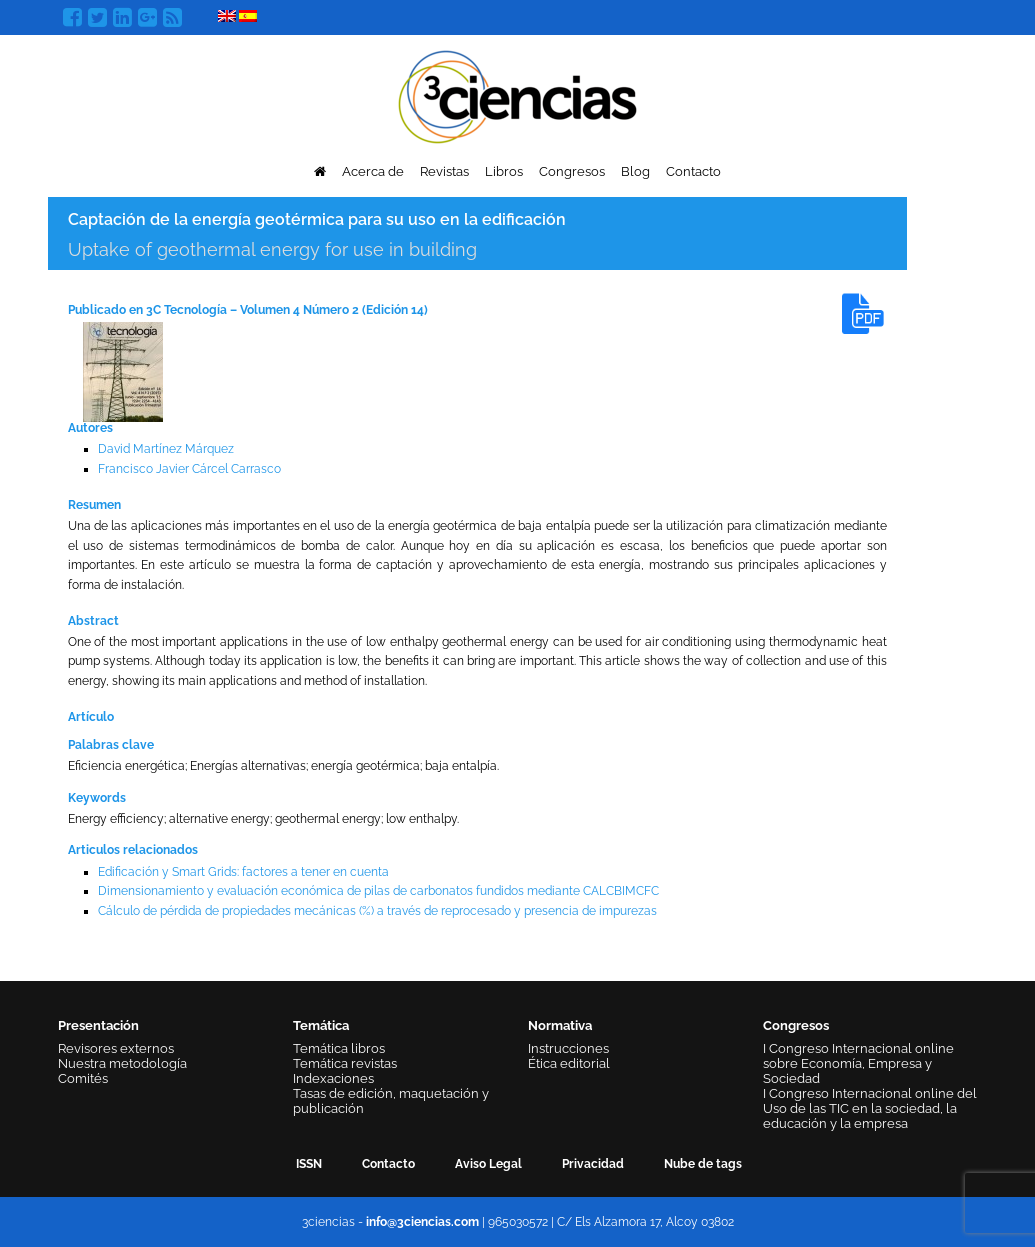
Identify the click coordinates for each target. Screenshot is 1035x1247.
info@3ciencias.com (422, 1222)
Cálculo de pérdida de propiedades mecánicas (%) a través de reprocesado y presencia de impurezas (377, 911)
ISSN (309, 1164)
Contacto (693, 171)
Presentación (98, 1025)
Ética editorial (569, 1063)
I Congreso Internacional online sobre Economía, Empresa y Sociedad (858, 1063)
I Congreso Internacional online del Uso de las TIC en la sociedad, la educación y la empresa (870, 1108)
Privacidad (593, 1164)
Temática (321, 1025)
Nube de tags (703, 1164)
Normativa (560, 1025)
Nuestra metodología (122, 1063)
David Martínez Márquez (166, 449)
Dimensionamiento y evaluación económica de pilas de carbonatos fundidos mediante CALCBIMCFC (378, 891)
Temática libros (339, 1048)
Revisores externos (116, 1048)
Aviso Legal (488, 1164)
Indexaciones (333, 1078)
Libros (504, 171)
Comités (83, 1078)
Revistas (444, 171)
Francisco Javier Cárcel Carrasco (189, 469)
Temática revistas (345, 1063)
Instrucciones (568, 1048)
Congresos (572, 171)
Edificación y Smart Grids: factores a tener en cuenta (243, 872)
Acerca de (373, 171)
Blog (635, 171)
